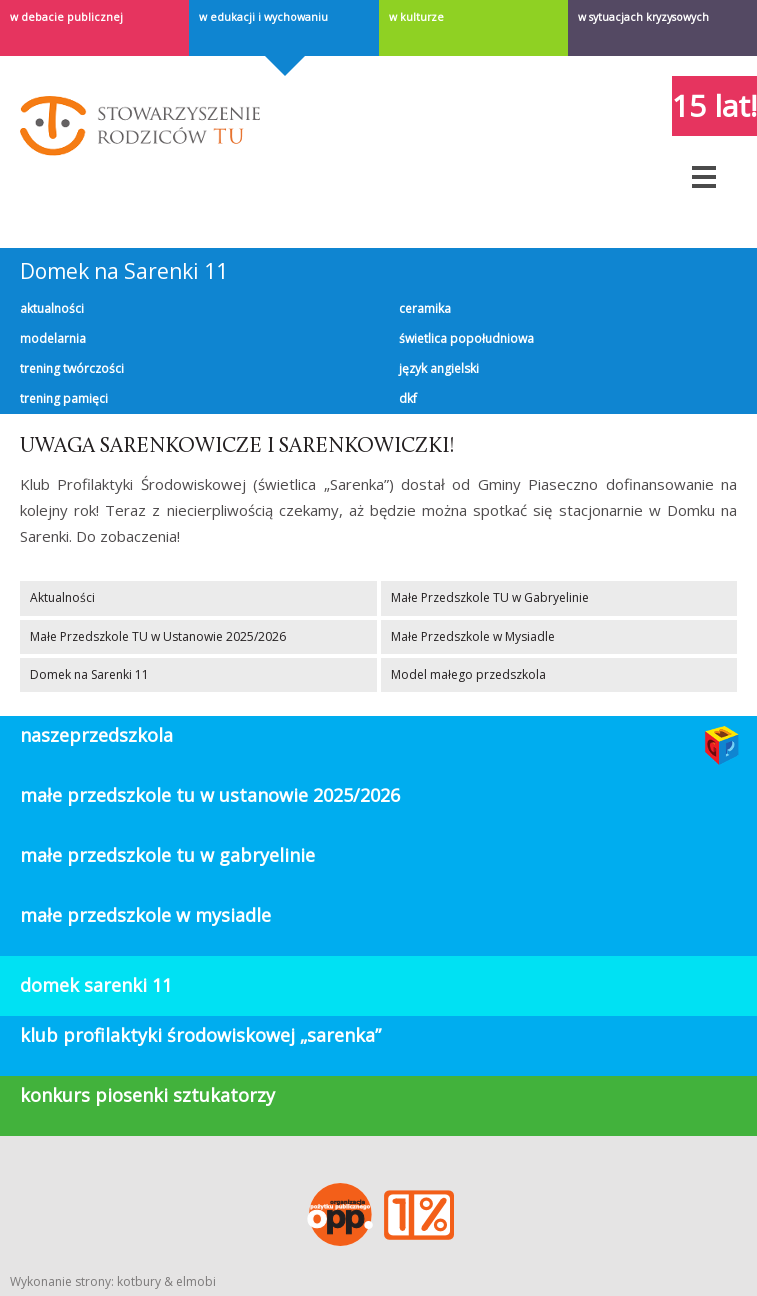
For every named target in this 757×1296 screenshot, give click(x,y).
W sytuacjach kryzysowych (643, 17)
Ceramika (425, 308)
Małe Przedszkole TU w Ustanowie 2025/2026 (158, 636)
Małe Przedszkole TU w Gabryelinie (490, 597)
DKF (408, 398)
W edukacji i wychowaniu (263, 17)
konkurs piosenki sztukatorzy (147, 1095)
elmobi (196, 1281)
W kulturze (416, 17)
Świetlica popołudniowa (466, 338)
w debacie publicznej (66, 17)
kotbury (139, 1281)
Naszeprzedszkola (96, 735)
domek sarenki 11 (96, 985)
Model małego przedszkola (468, 674)
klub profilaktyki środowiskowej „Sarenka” (200, 1035)
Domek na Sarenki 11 (124, 271)
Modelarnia (53, 338)
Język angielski (439, 368)
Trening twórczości (72, 368)
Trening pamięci (64, 398)
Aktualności (52, 308)
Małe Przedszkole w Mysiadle (473, 636)
